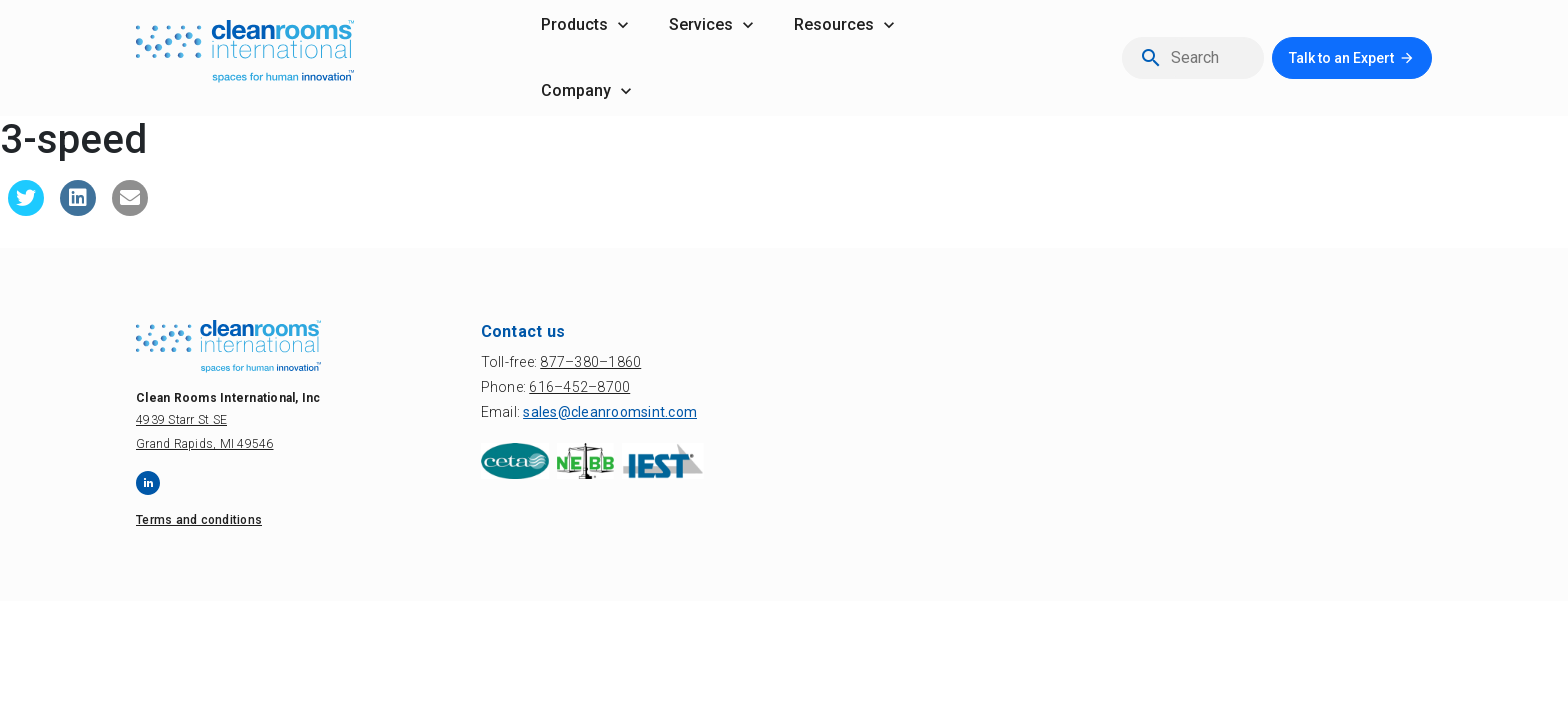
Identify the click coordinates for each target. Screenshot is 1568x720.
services (701, 24)
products (574, 24)
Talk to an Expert (1341, 58)
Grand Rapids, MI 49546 (205, 444)
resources (834, 24)
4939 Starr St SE (181, 420)
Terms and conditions (199, 520)
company (576, 90)
